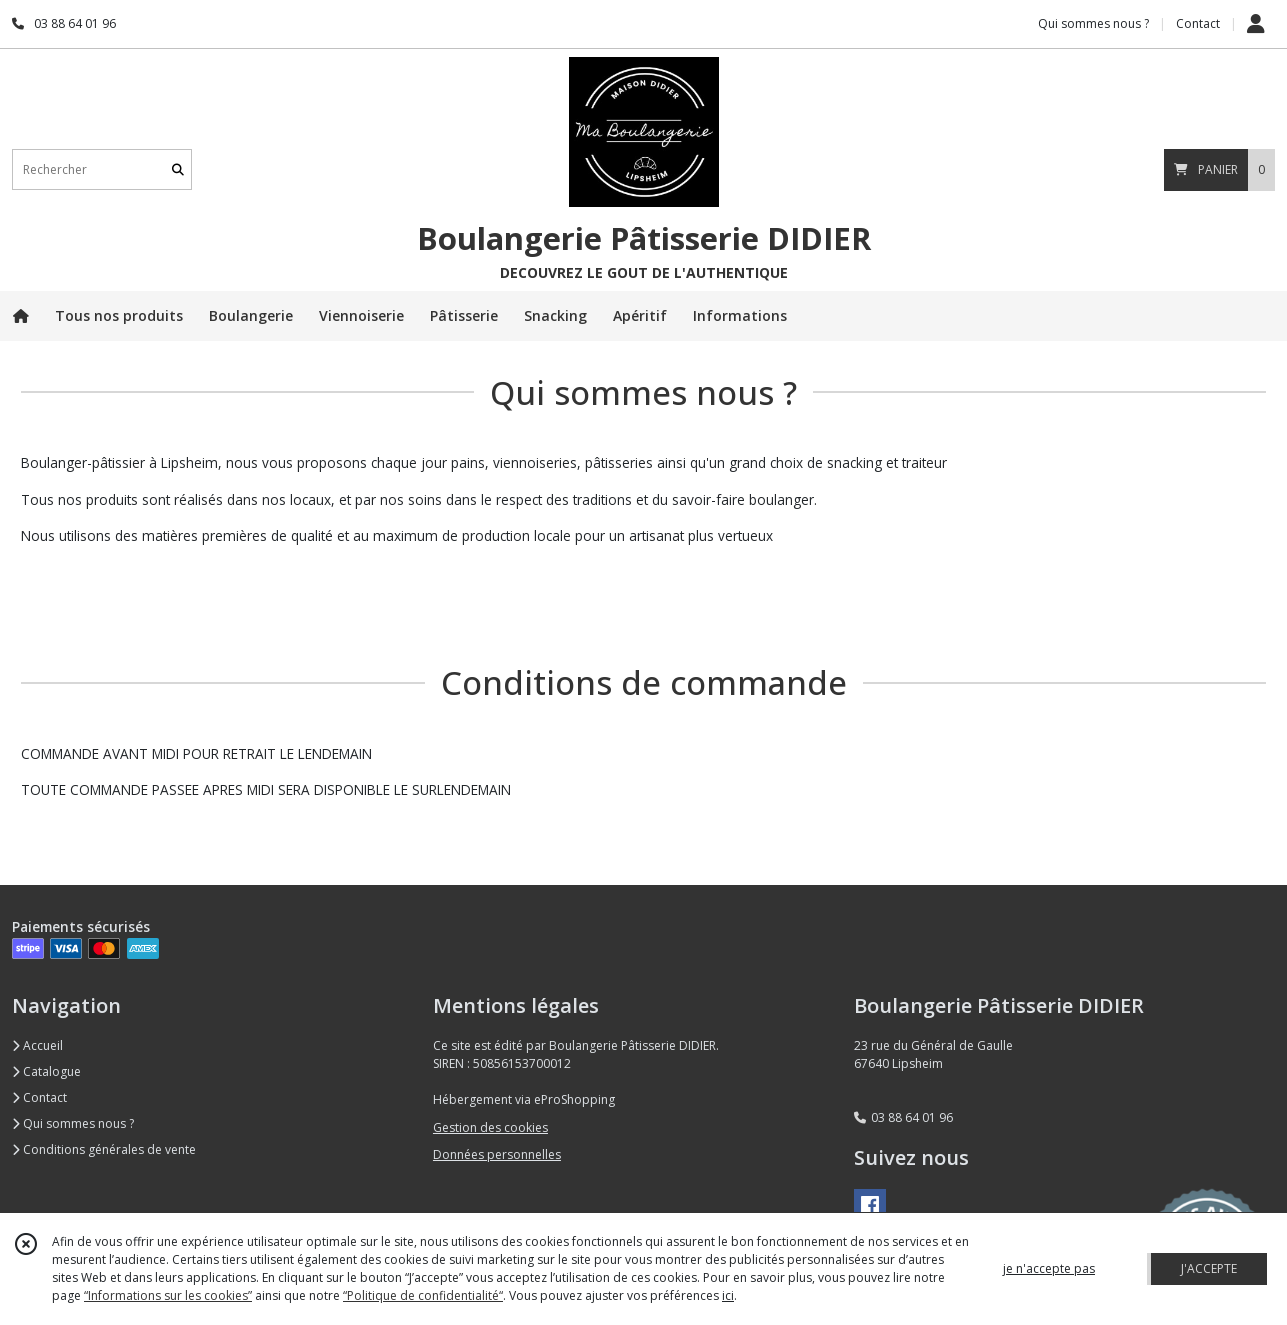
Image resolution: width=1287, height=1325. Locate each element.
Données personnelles (497, 1154)
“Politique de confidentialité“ (423, 1295)
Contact (1198, 23)
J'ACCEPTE (1209, 1268)
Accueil (37, 1045)
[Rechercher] (178, 169)
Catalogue (46, 1071)
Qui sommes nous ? (73, 1123)
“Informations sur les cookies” (168, 1295)
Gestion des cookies (490, 1127)
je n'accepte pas (1049, 1268)
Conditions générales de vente (104, 1149)
